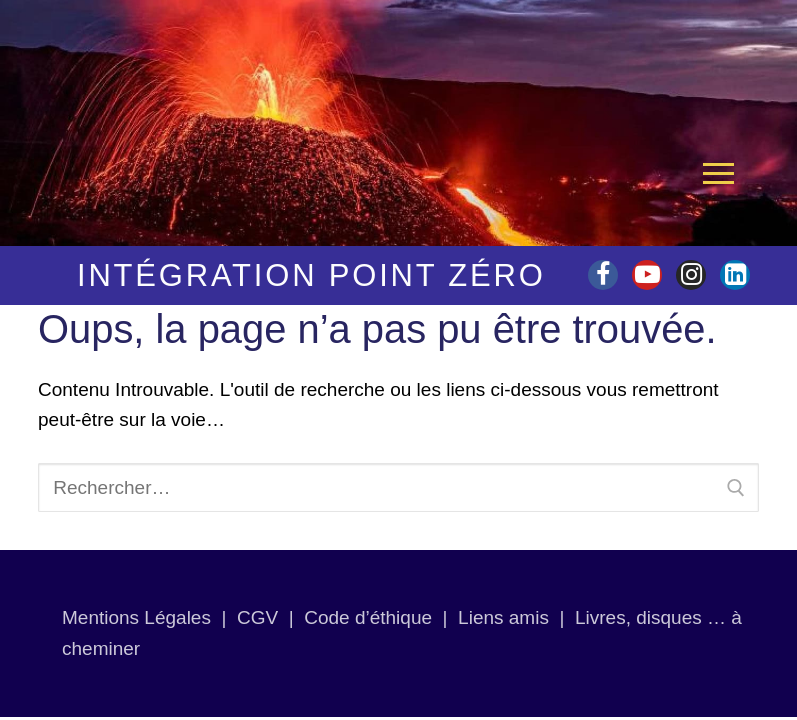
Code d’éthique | (381, 617)
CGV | (265, 617)
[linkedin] (735, 275)
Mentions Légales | (149, 617)
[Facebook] (603, 275)
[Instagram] (691, 275)
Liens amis (503, 617)
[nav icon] (719, 173)
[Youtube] (647, 275)
